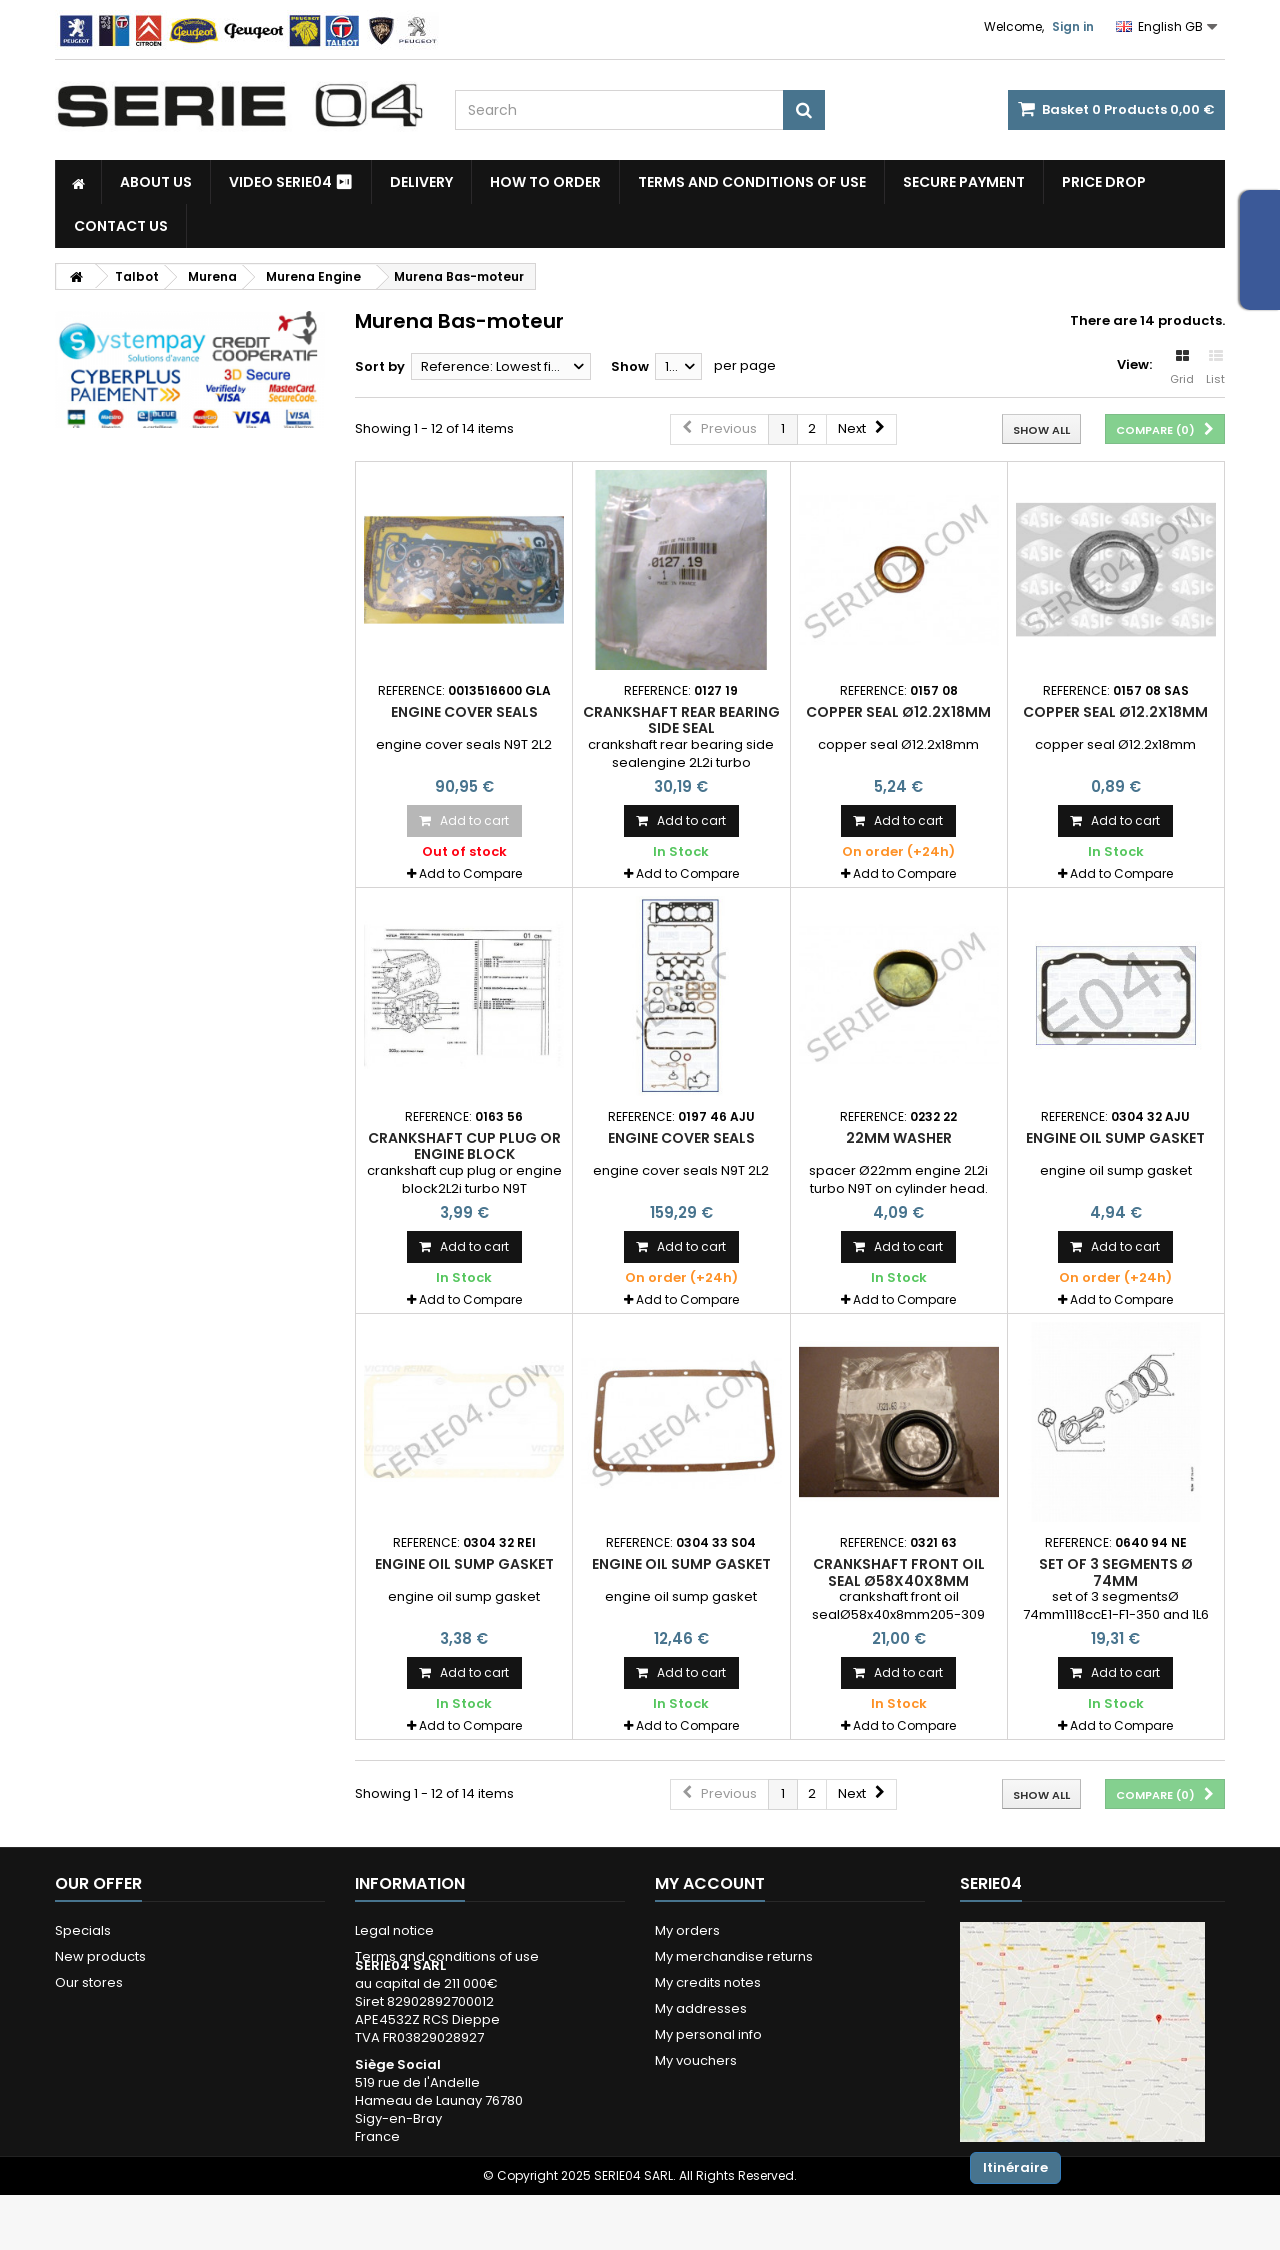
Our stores (89, 1982)
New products (100, 1956)
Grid (1182, 368)
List (1215, 368)
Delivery (421, 182)
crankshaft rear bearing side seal (681, 720)
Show (630, 366)
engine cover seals (464, 712)
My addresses (701, 2008)
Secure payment (964, 182)
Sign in (1073, 26)
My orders (687, 1930)
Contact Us (121, 226)
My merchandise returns (734, 1956)
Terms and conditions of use (752, 182)
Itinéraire (1015, 2167)
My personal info (708, 2034)
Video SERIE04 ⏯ (291, 182)
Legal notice (394, 1930)
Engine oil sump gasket (1115, 1138)
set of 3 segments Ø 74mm (1116, 1572)
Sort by (380, 366)
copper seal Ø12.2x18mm (898, 712)
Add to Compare (470, 873)
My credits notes (708, 1982)
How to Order (545, 182)
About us (156, 182)
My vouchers (696, 2060)
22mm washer (899, 1138)
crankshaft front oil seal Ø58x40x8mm (899, 1572)
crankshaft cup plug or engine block (464, 1146)
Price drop (1104, 182)
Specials (83, 1930)
